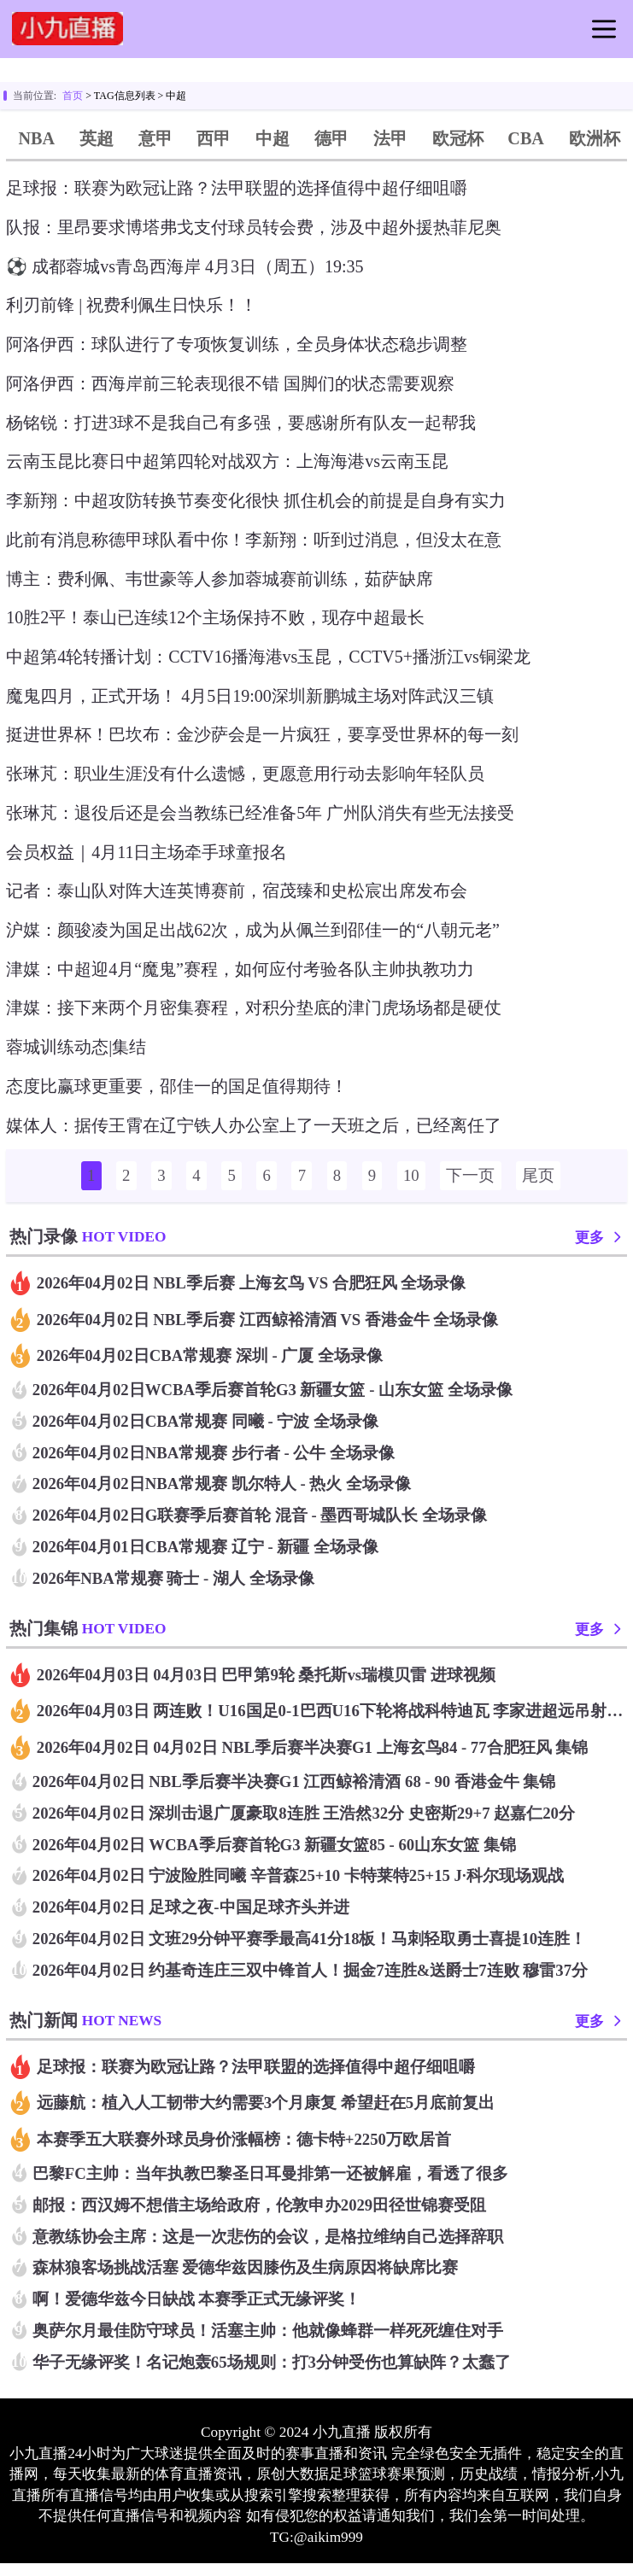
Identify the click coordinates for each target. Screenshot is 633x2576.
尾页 (538, 1175)
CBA (525, 138)
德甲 (331, 138)
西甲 (213, 138)
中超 (272, 138)
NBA (37, 138)
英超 (96, 138)
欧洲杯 (594, 138)
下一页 (470, 1175)
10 (411, 1175)
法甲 (390, 138)
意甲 (155, 138)
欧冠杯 (458, 138)
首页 (72, 96)
